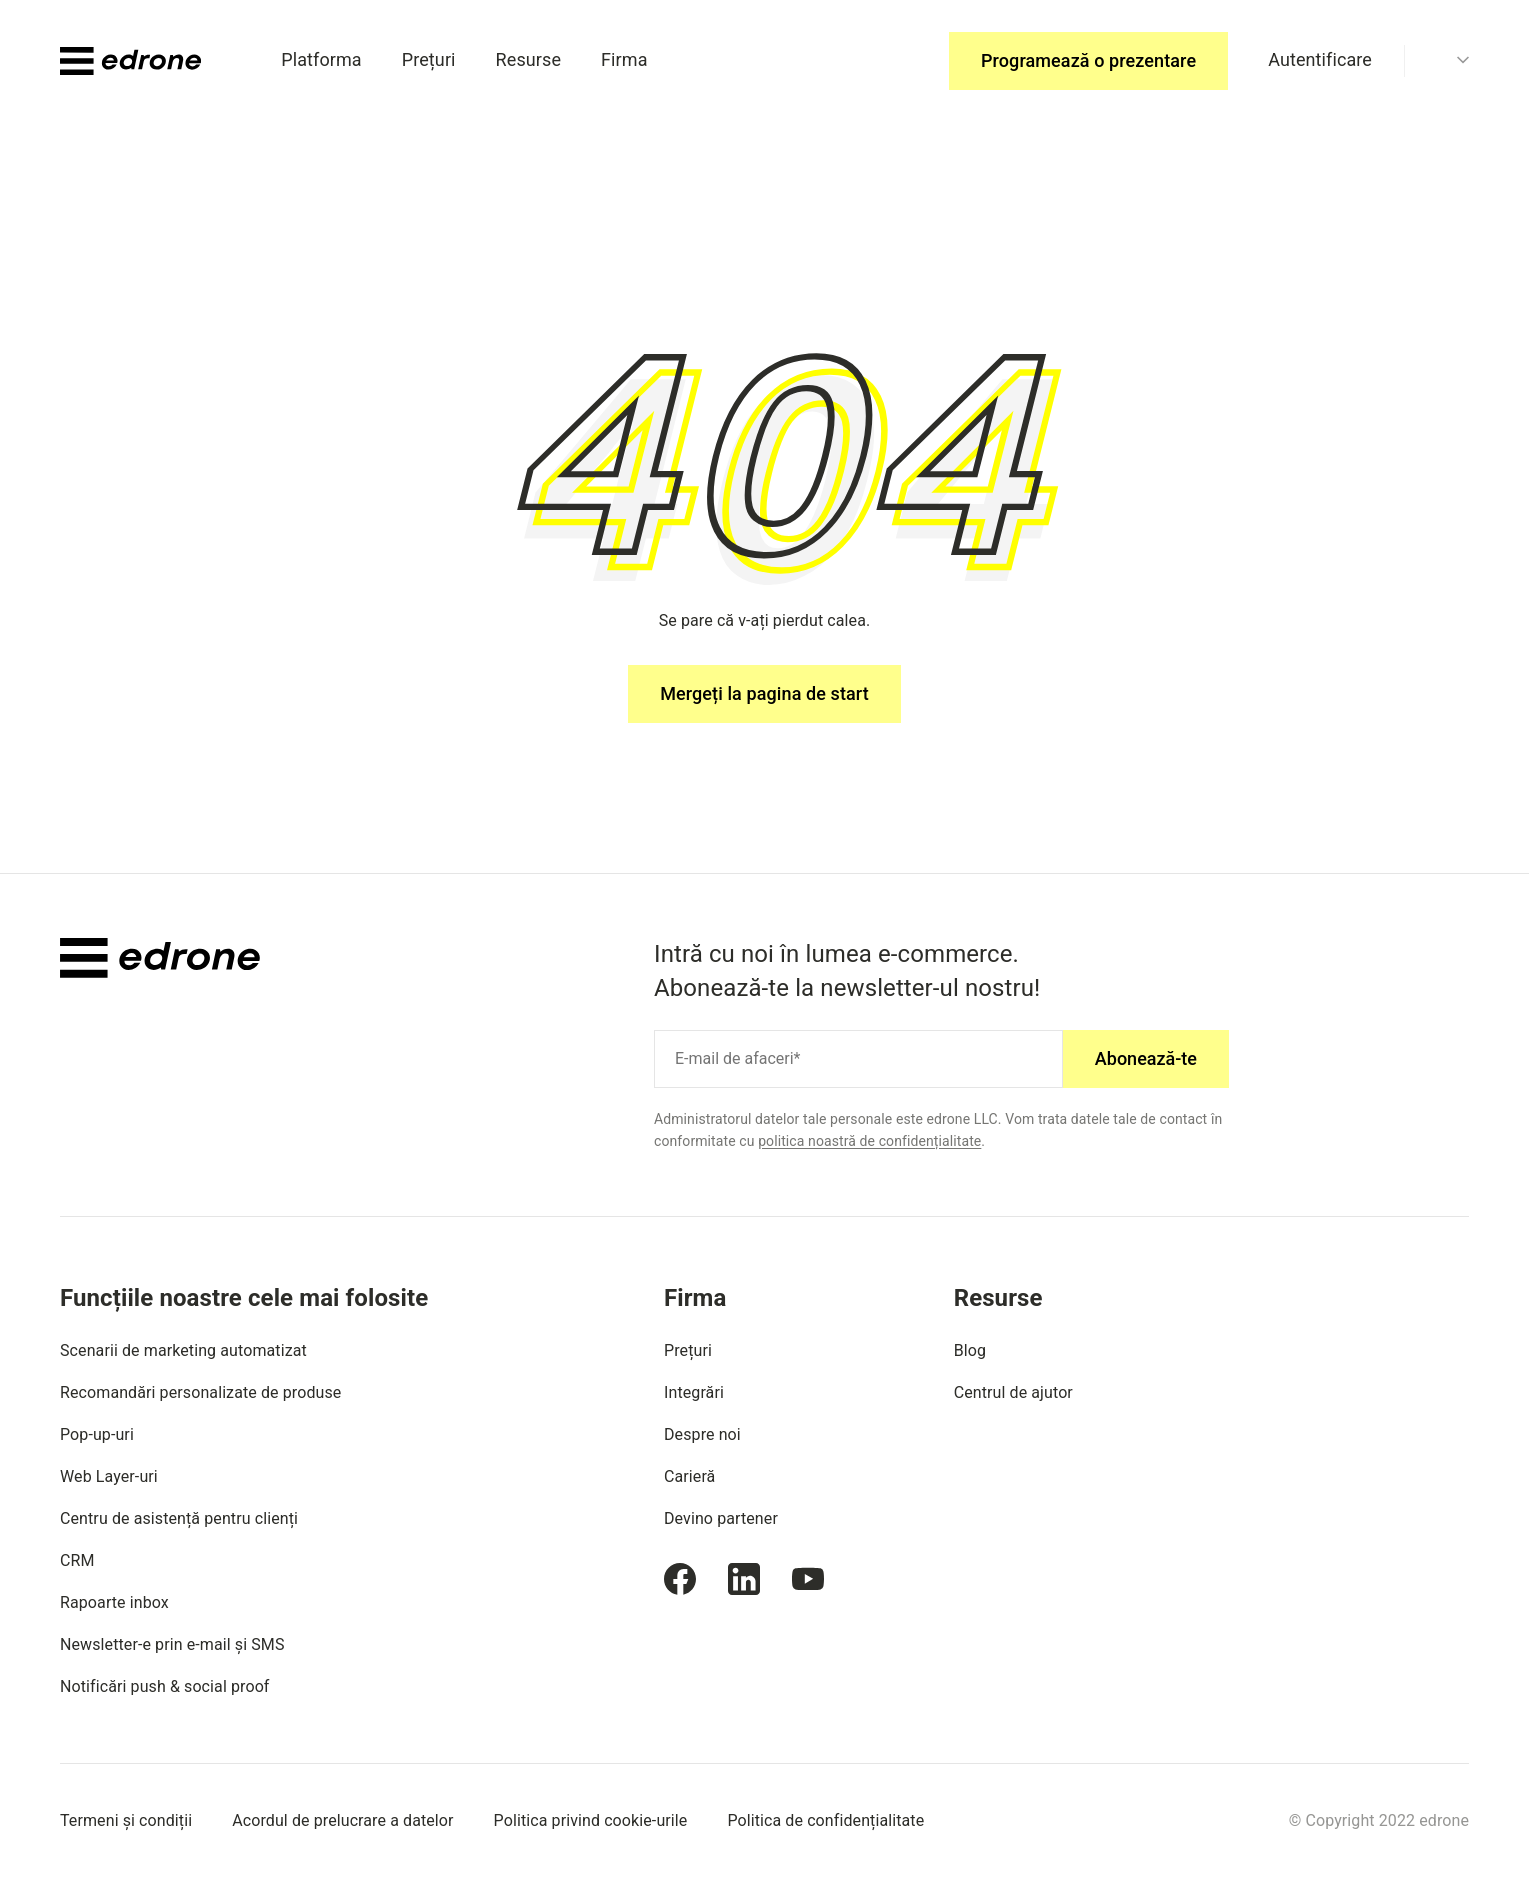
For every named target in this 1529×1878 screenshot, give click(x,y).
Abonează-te (1146, 1058)
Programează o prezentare (1088, 60)
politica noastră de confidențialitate (869, 1141)
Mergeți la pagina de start (764, 693)
